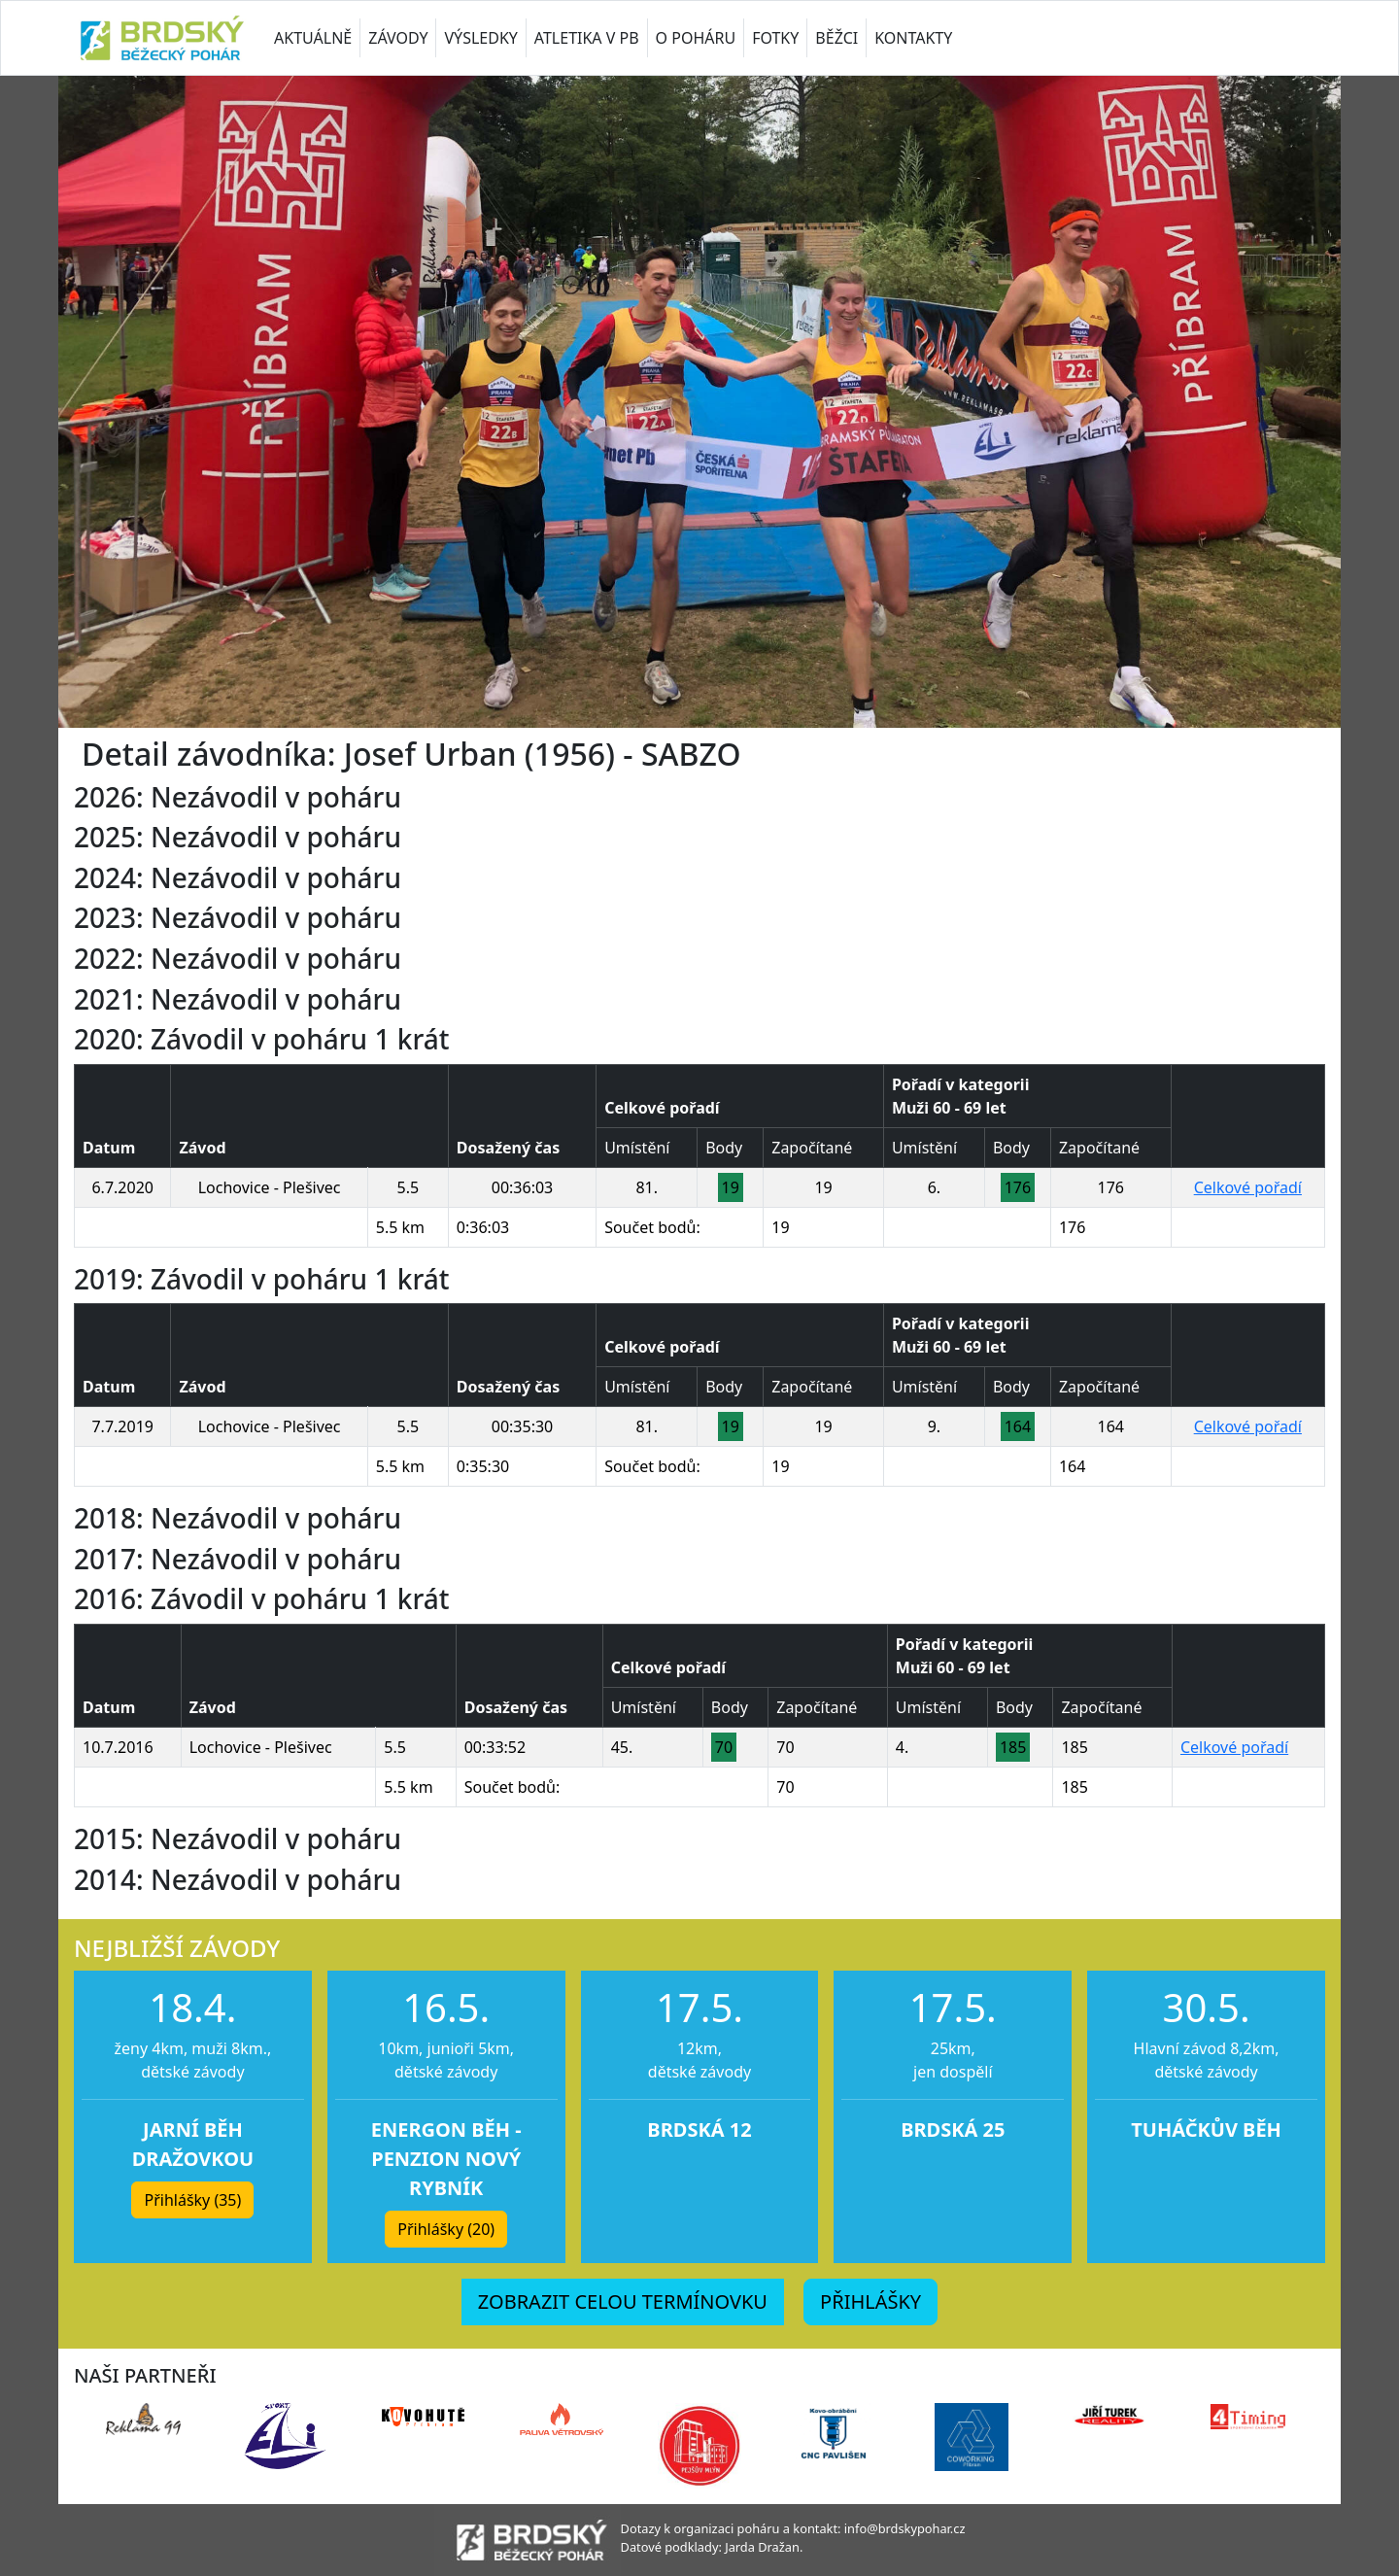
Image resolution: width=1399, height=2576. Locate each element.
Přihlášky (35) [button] (192, 2200)
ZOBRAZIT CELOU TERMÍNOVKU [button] (623, 2301)
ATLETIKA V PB (586, 38)
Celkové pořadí (1248, 1187)
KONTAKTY (913, 38)
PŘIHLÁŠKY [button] (870, 2301)
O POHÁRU (696, 38)
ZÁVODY (397, 38)
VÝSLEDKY (480, 38)
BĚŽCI (836, 38)
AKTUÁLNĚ (313, 38)
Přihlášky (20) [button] (446, 2229)
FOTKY (775, 38)
